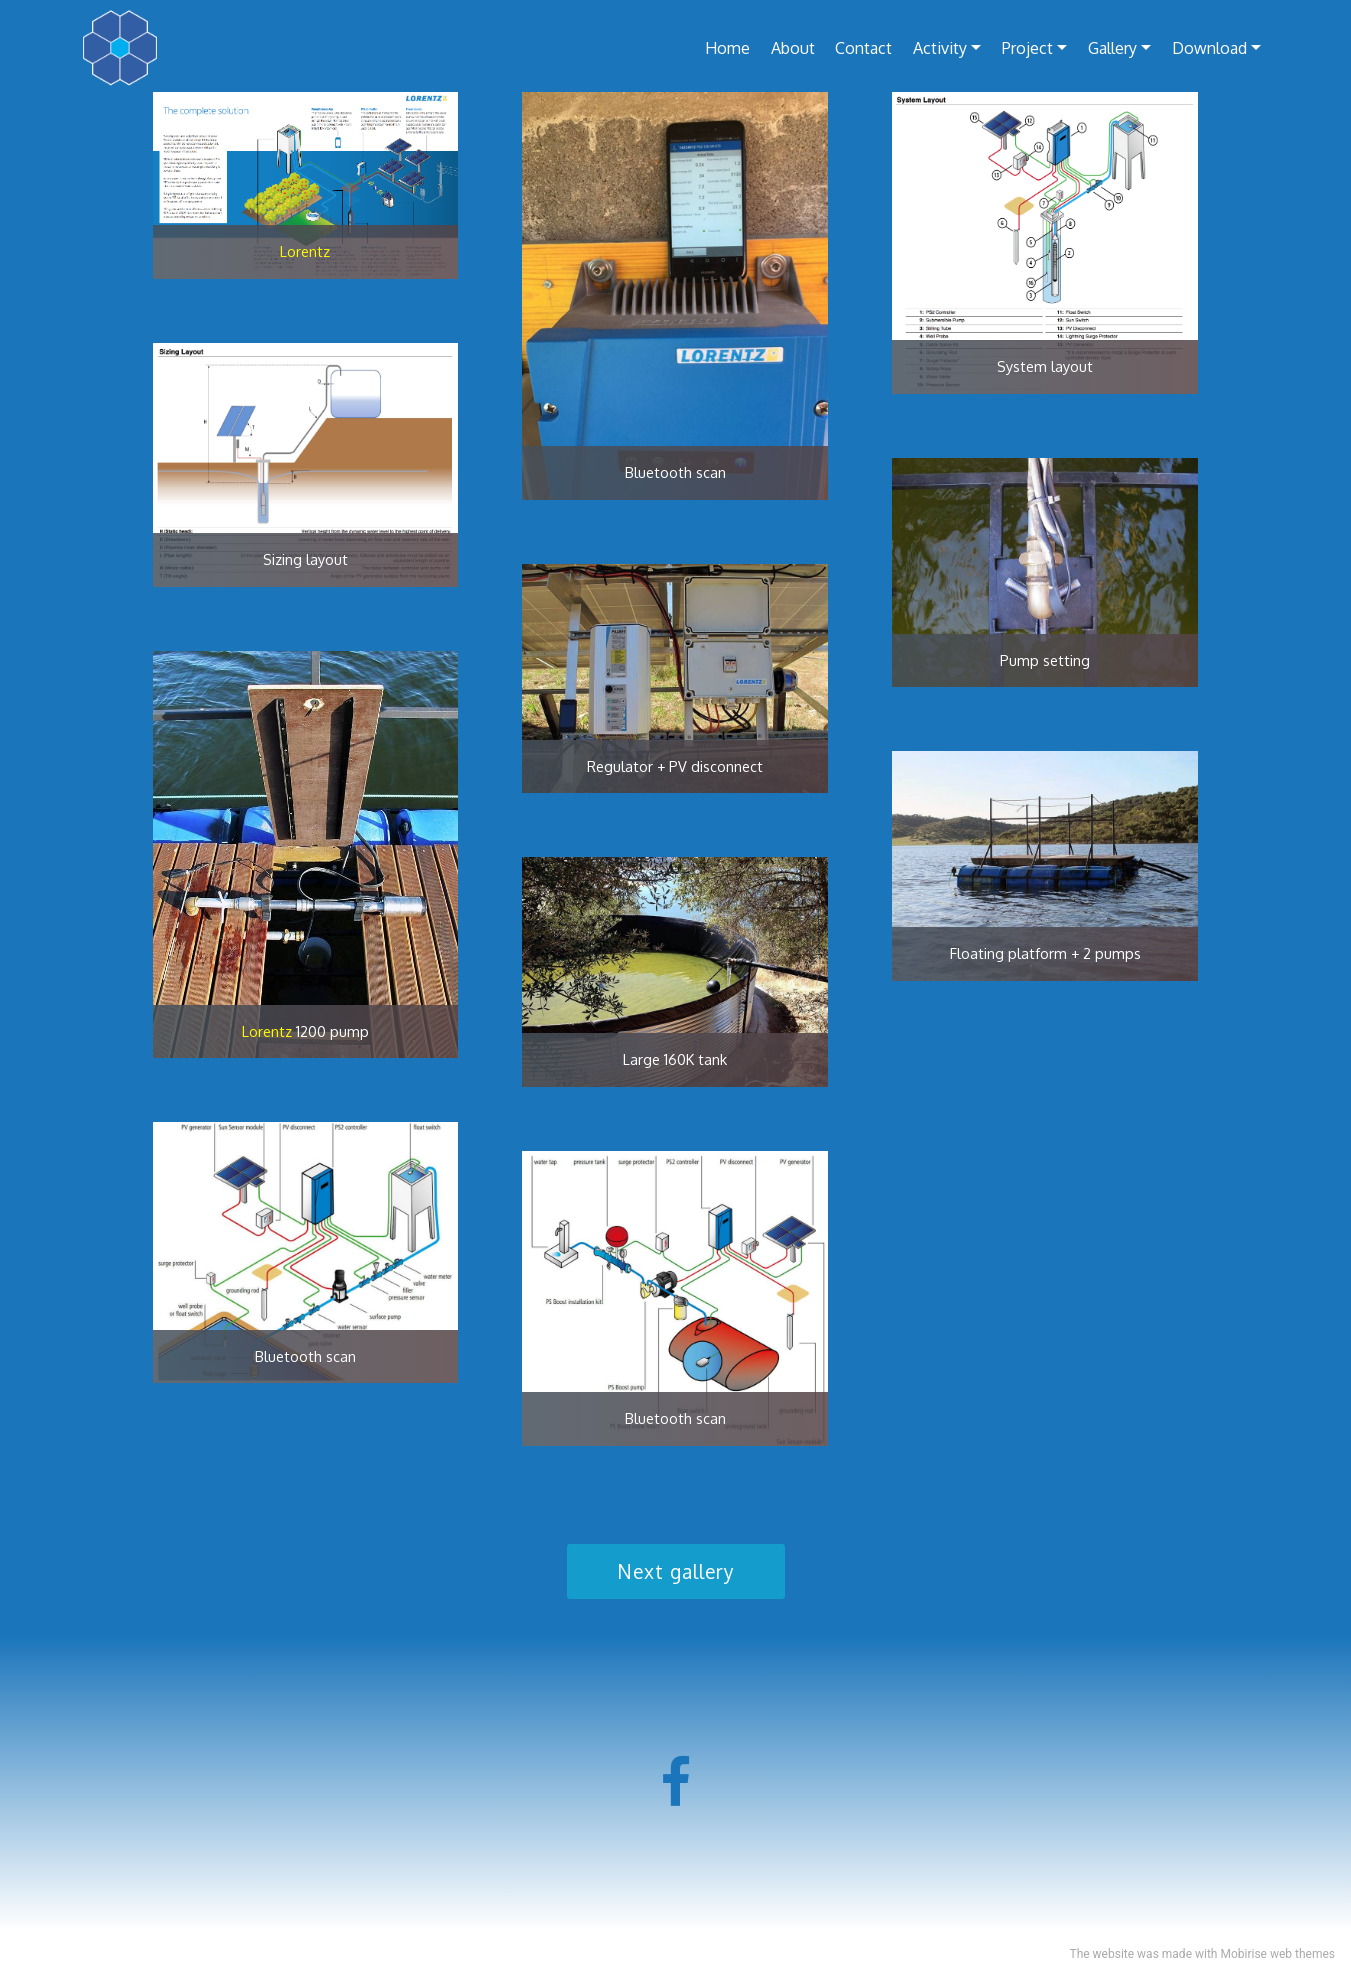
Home (727, 48)
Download (1209, 48)
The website (1101, 1954)
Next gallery (676, 1571)
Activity (940, 48)
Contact (863, 48)
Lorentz (305, 251)
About (793, 48)
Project (1027, 48)
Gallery (1112, 48)
